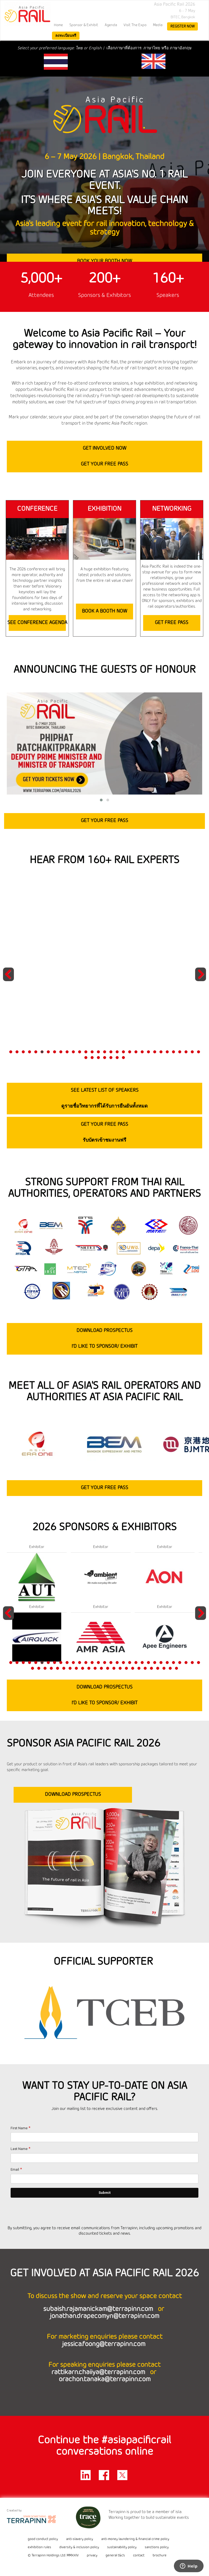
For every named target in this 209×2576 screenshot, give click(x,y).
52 (157, 1668)
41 (88, 1668)
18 (117, 1051)
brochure (160, 2555)
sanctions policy (157, 2547)
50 (145, 1668)
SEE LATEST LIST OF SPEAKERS (105, 1090)
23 (148, 1051)
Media (157, 25)
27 (173, 1051)
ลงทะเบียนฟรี (65, 36)
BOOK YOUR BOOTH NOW (104, 261)
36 (110, 1057)
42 (95, 1668)
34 (98, 1057)
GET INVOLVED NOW (104, 448)
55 (176, 1668)
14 (92, 1051)
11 (73, 1051)
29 (186, 1051)
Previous (9, 1619)
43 (101, 1668)
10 (67, 1051)
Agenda (111, 25)
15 (98, 1051)
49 (138, 1668)
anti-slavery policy (79, 2539)
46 (120, 1668)
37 (117, 1057)
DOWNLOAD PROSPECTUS (104, 1331)
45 (113, 1668)
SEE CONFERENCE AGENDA (37, 623)
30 (192, 1051)
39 (76, 1668)
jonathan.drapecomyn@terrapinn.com (104, 2316)
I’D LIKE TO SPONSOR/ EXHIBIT (104, 1346)
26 (167, 1051)
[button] (101, 800)
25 (160, 1051)
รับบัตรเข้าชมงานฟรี (104, 1140)
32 (85, 1057)
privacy (92, 2555)
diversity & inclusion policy (79, 2547)
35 (104, 1057)
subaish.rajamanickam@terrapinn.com (99, 2309)
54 (170, 1668)
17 (110, 1051)
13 (85, 1051)
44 (107, 1668)
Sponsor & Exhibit (83, 25)
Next (201, 1619)
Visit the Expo (135, 25)
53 (163, 1668)
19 (123, 1051)
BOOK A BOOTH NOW (104, 611)
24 (154, 1051)
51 (151, 1668)
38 (123, 1057)
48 (132, 1668)
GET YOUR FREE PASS (104, 464)
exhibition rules (39, 2547)
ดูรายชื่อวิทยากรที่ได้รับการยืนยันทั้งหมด (104, 1106)
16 (104, 1051)
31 (198, 1051)
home (58, 25)
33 (92, 1057)
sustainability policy (122, 2547)
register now (182, 26)
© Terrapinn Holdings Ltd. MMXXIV (53, 2555)
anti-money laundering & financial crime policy (135, 2539)
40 (82, 1668)
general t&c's (115, 2555)
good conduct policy (43, 2539)
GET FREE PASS (171, 623)
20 (129, 1051)
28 (179, 1051)
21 (135, 1051)
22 (142, 1051)
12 (79, 1051)
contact (139, 2555)
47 (126, 1668)
